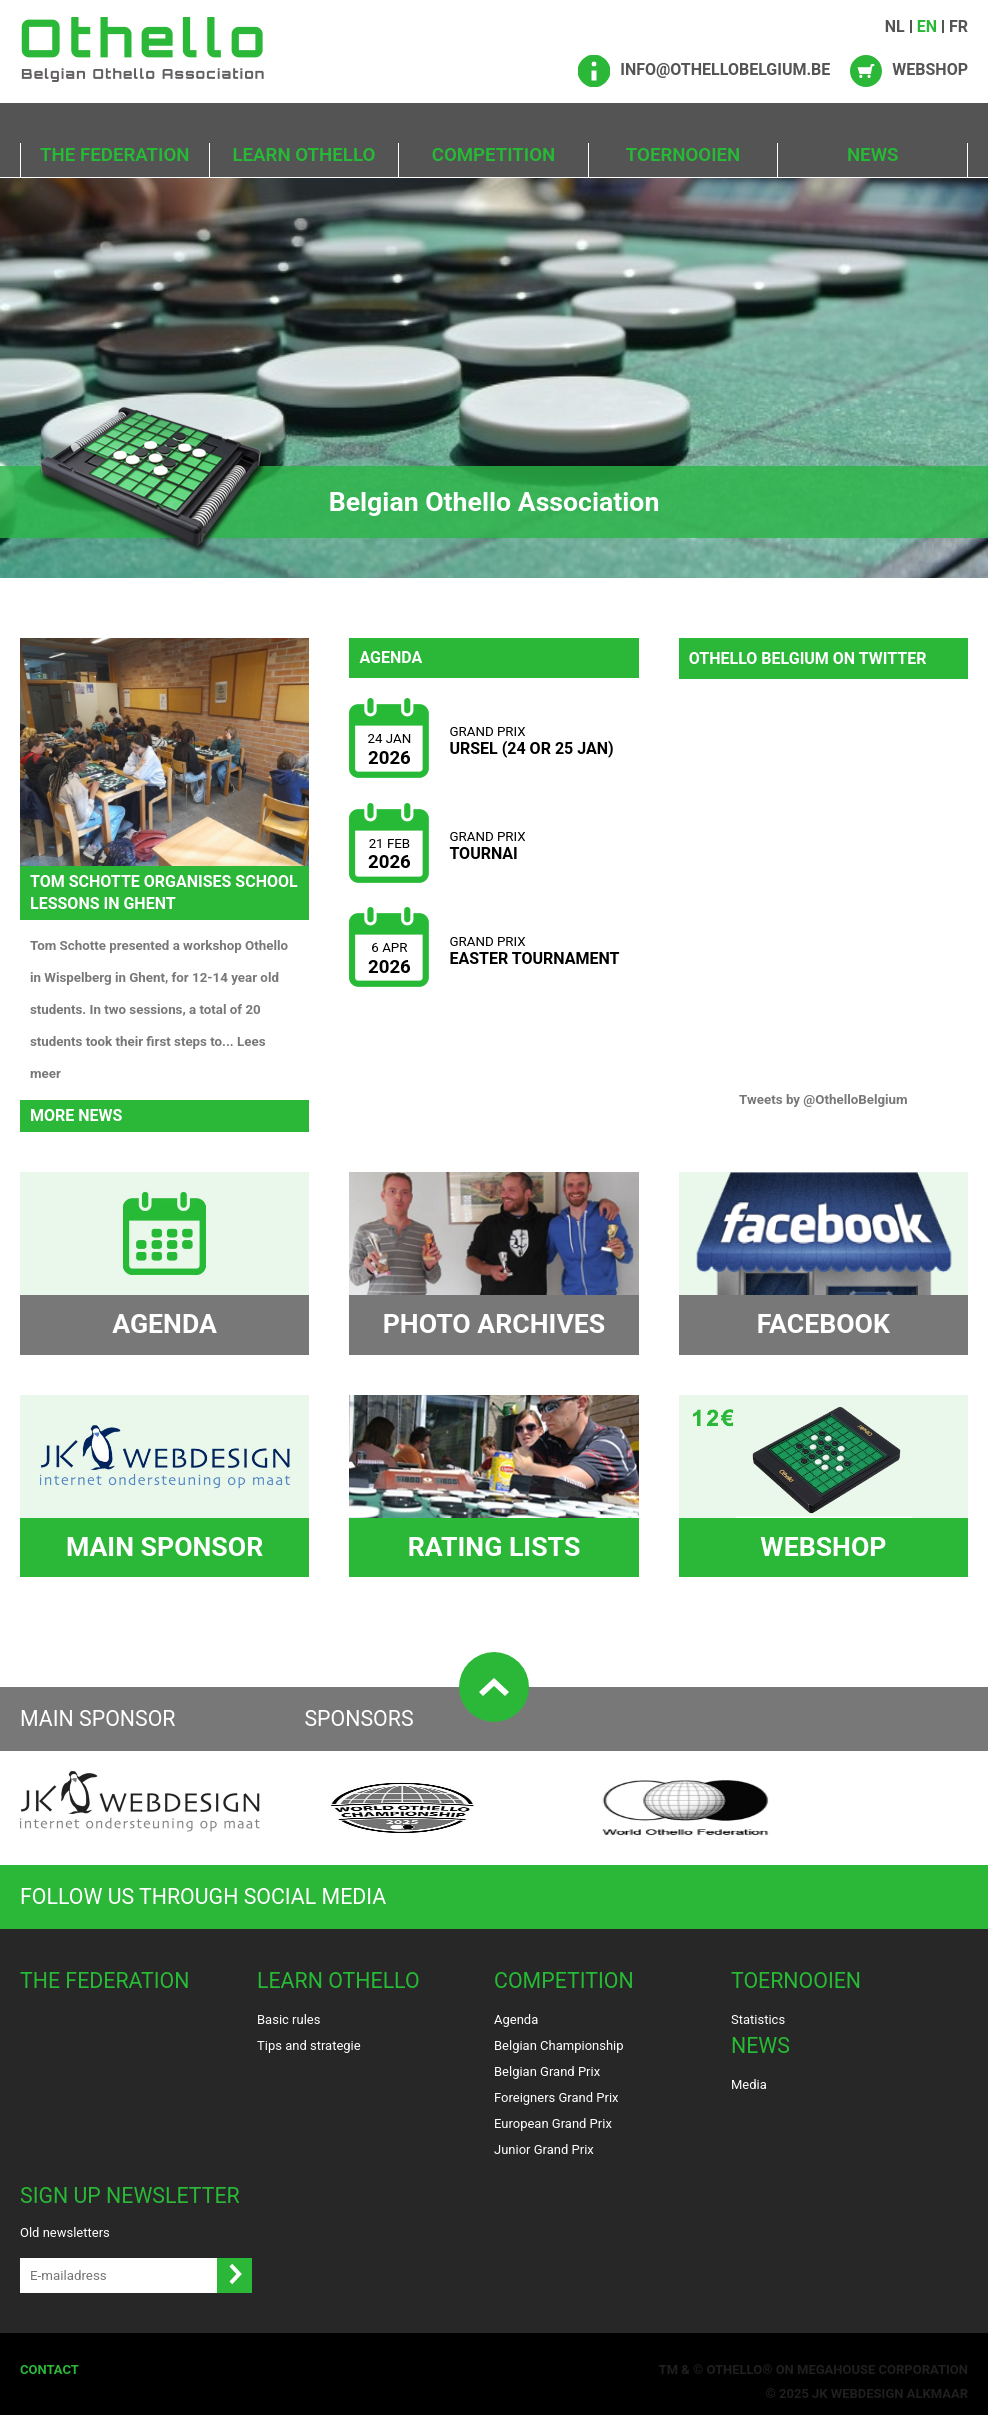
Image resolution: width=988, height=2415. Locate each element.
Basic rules (288, 2019)
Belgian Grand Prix (547, 2071)
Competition (494, 155)
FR (958, 26)
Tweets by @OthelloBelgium (823, 1099)
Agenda (516, 2019)
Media (749, 2084)
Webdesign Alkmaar (899, 2393)
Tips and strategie (309, 2045)
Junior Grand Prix (544, 2149)
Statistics (758, 2019)
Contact (49, 2369)
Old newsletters (65, 2232)
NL (895, 26)
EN (927, 26)
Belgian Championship (559, 2045)
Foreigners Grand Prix (556, 2097)
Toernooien (683, 155)
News (873, 155)
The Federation (114, 155)
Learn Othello (304, 155)
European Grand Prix (553, 2123)
